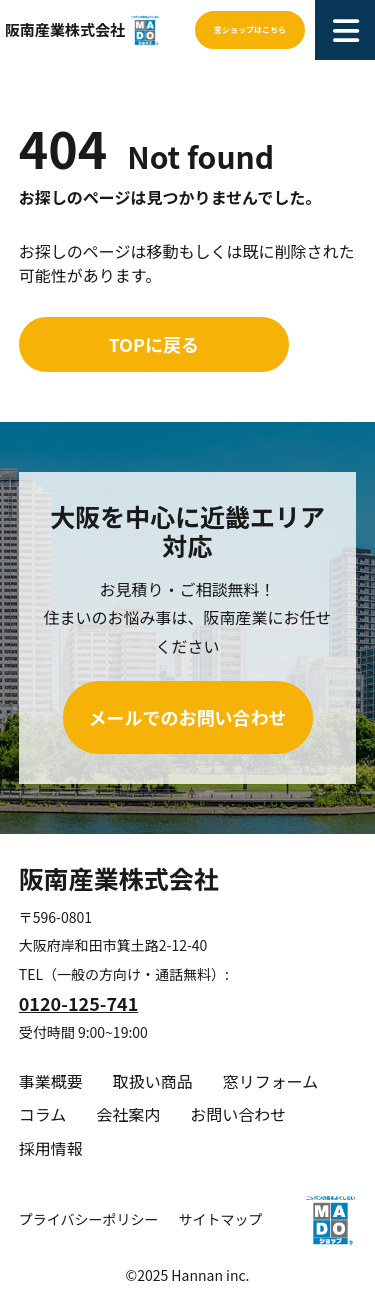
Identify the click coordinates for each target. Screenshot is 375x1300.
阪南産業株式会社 (65, 29)
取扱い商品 (153, 1081)
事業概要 (51, 1081)
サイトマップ (220, 1219)
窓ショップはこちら (250, 29)
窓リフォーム (271, 1081)
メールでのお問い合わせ (188, 717)
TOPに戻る (154, 344)
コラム (43, 1114)
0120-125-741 (79, 1003)
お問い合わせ (238, 1114)
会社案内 (128, 1114)
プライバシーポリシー (89, 1219)
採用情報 (51, 1148)
